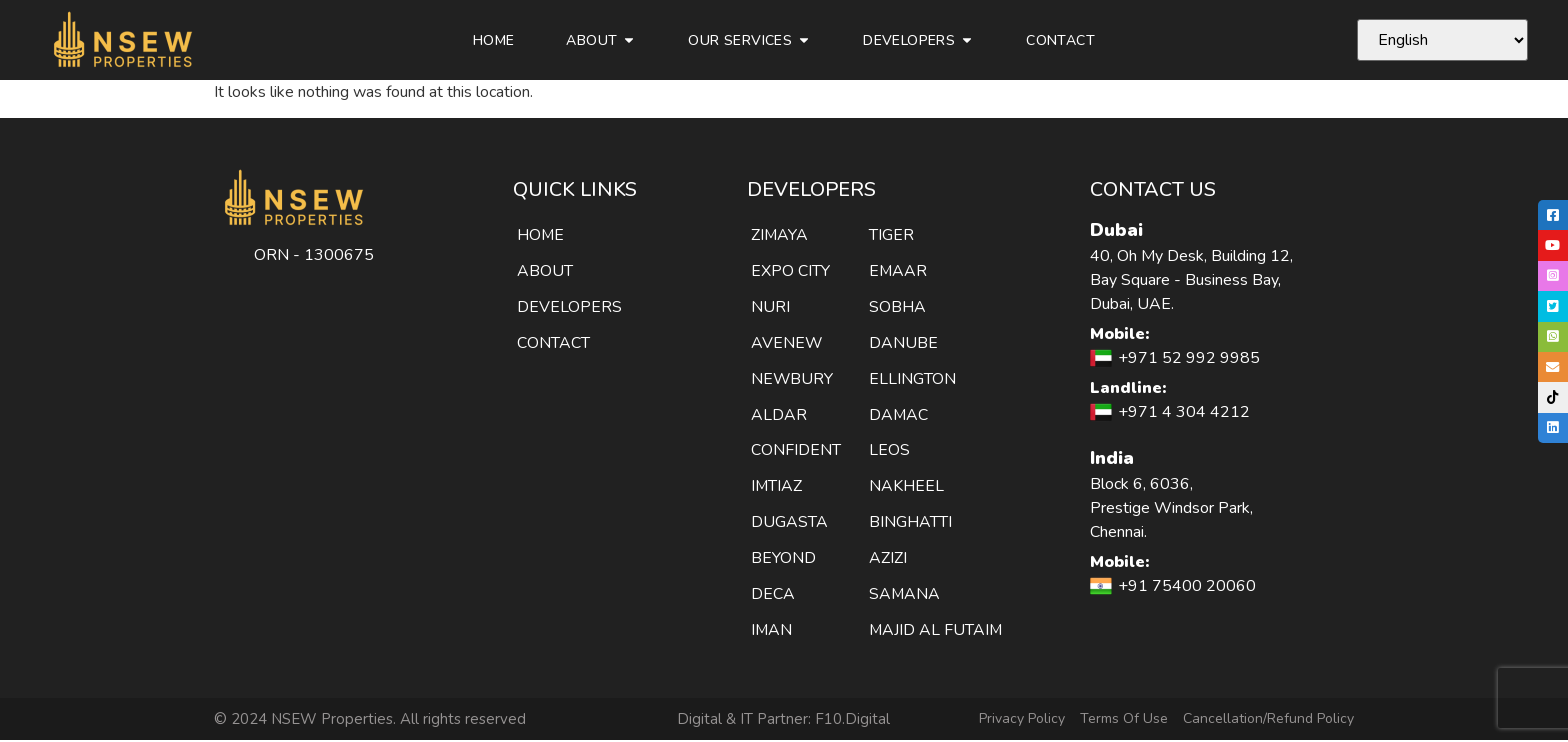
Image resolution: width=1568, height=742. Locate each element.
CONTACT (553, 343)
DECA (773, 595)
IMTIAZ (777, 487)
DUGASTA (789, 523)
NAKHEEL (906, 487)
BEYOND (783, 559)
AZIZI (888, 559)
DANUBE (903, 343)
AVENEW (787, 343)
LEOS (889, 451)
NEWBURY (792, 379)
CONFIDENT (796, 451)
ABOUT (545, 271)
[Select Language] (1442, 40)
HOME (541, 235)
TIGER (891, 235)
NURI (770, 307)
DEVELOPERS (569, 307)
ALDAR (779, 415)
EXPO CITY (790, 271)
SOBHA (897, 307)
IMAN (772, 631)
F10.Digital (852, 720)
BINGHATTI (910, 523)
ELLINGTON (912, 379)
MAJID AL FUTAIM (936, 631)
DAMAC (899, 415)
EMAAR (898, 271)
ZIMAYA (780, 235)
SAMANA (905, 595)
